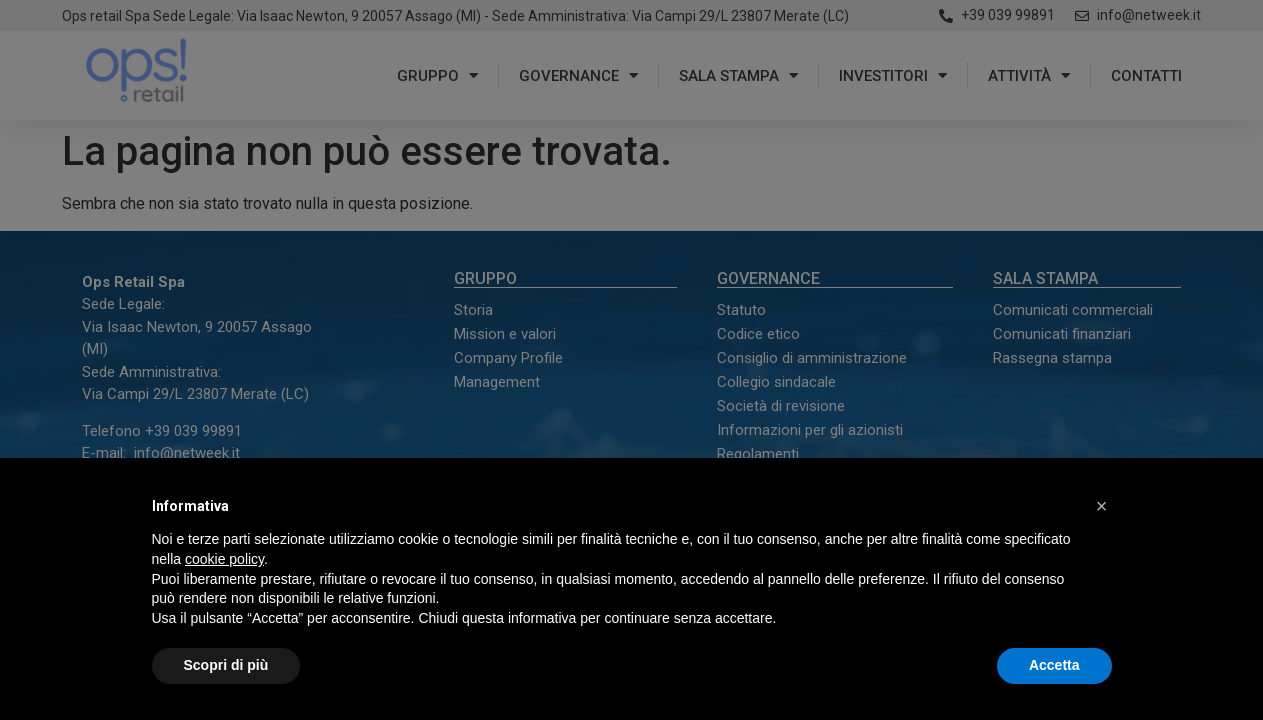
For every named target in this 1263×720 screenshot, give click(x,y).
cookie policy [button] (224, 559)
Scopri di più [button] (226, 665)
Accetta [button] (1054, 665)
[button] (1102, 506)
